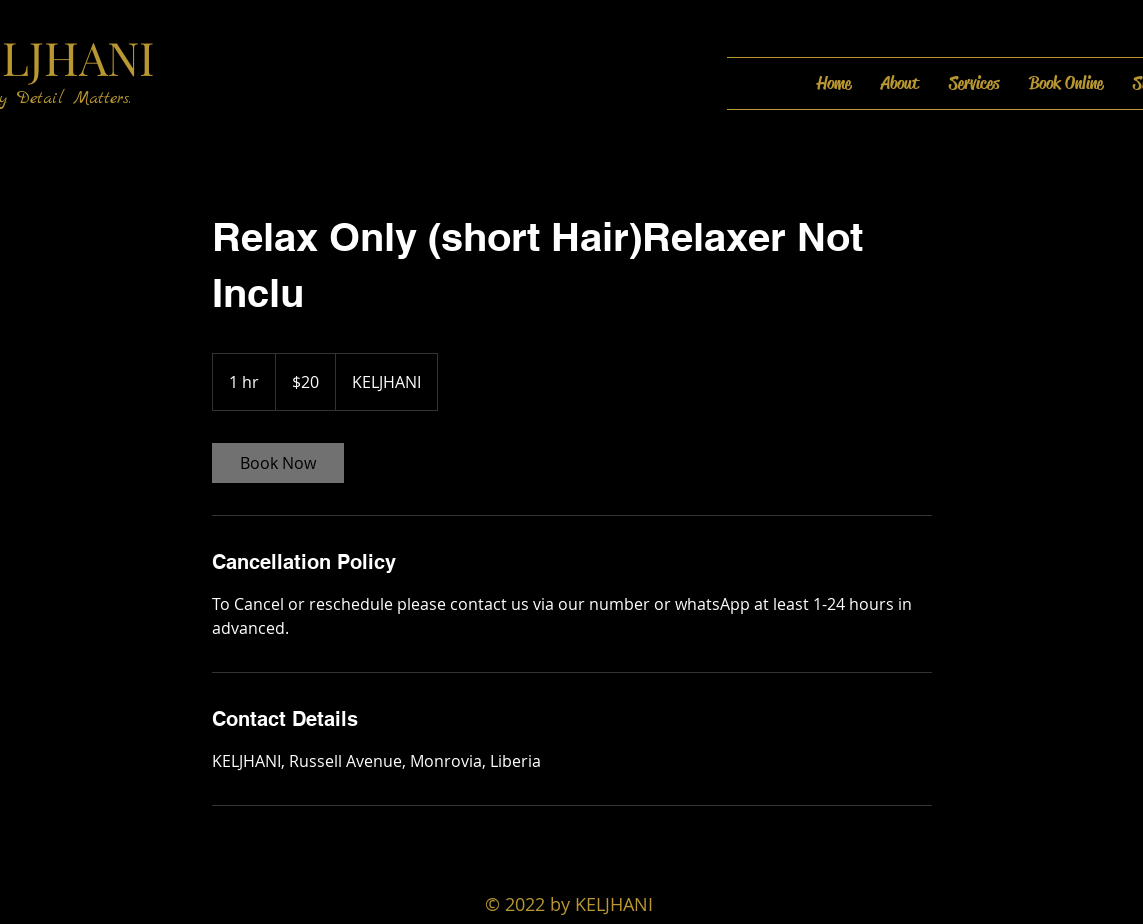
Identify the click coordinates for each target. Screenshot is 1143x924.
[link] (278, 463)
